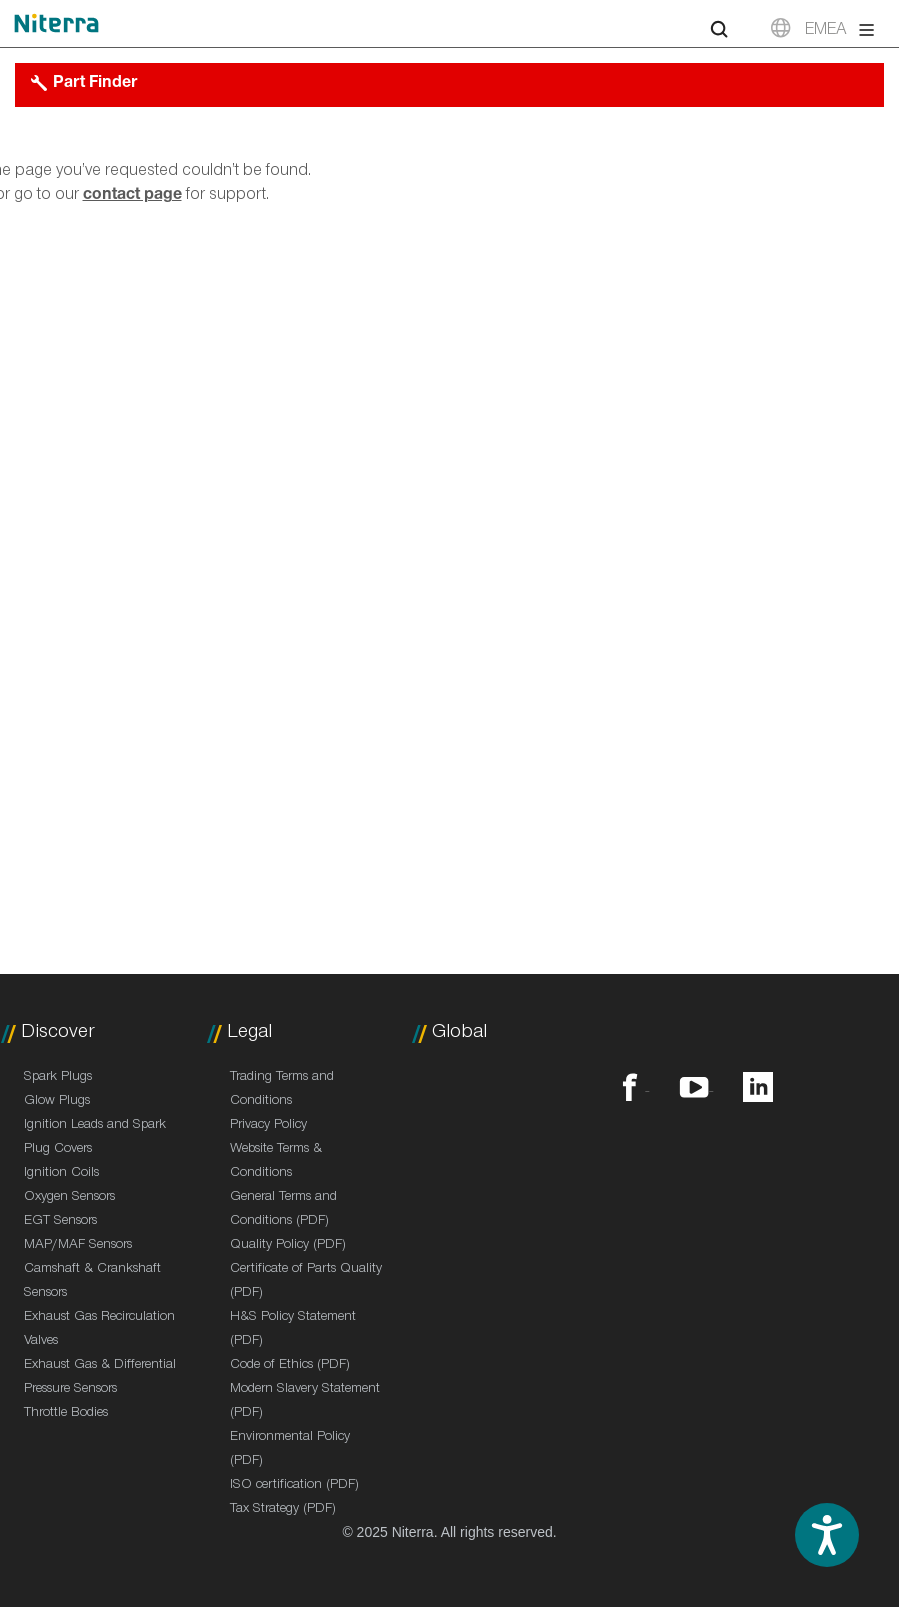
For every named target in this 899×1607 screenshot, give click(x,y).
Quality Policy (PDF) (288, 1246)
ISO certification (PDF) (294, 1486)
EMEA (826, 31)
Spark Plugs (58, 1078)
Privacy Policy (268, 1126)
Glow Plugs (57, 1102)
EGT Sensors (60, 1222)
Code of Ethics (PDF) (290, 1366)
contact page (132, 196)
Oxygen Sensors (69, 1198)
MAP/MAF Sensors (78, 1246)
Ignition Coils (61, 1174)
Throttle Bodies (66, 1414)
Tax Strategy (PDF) (283, 1510)
